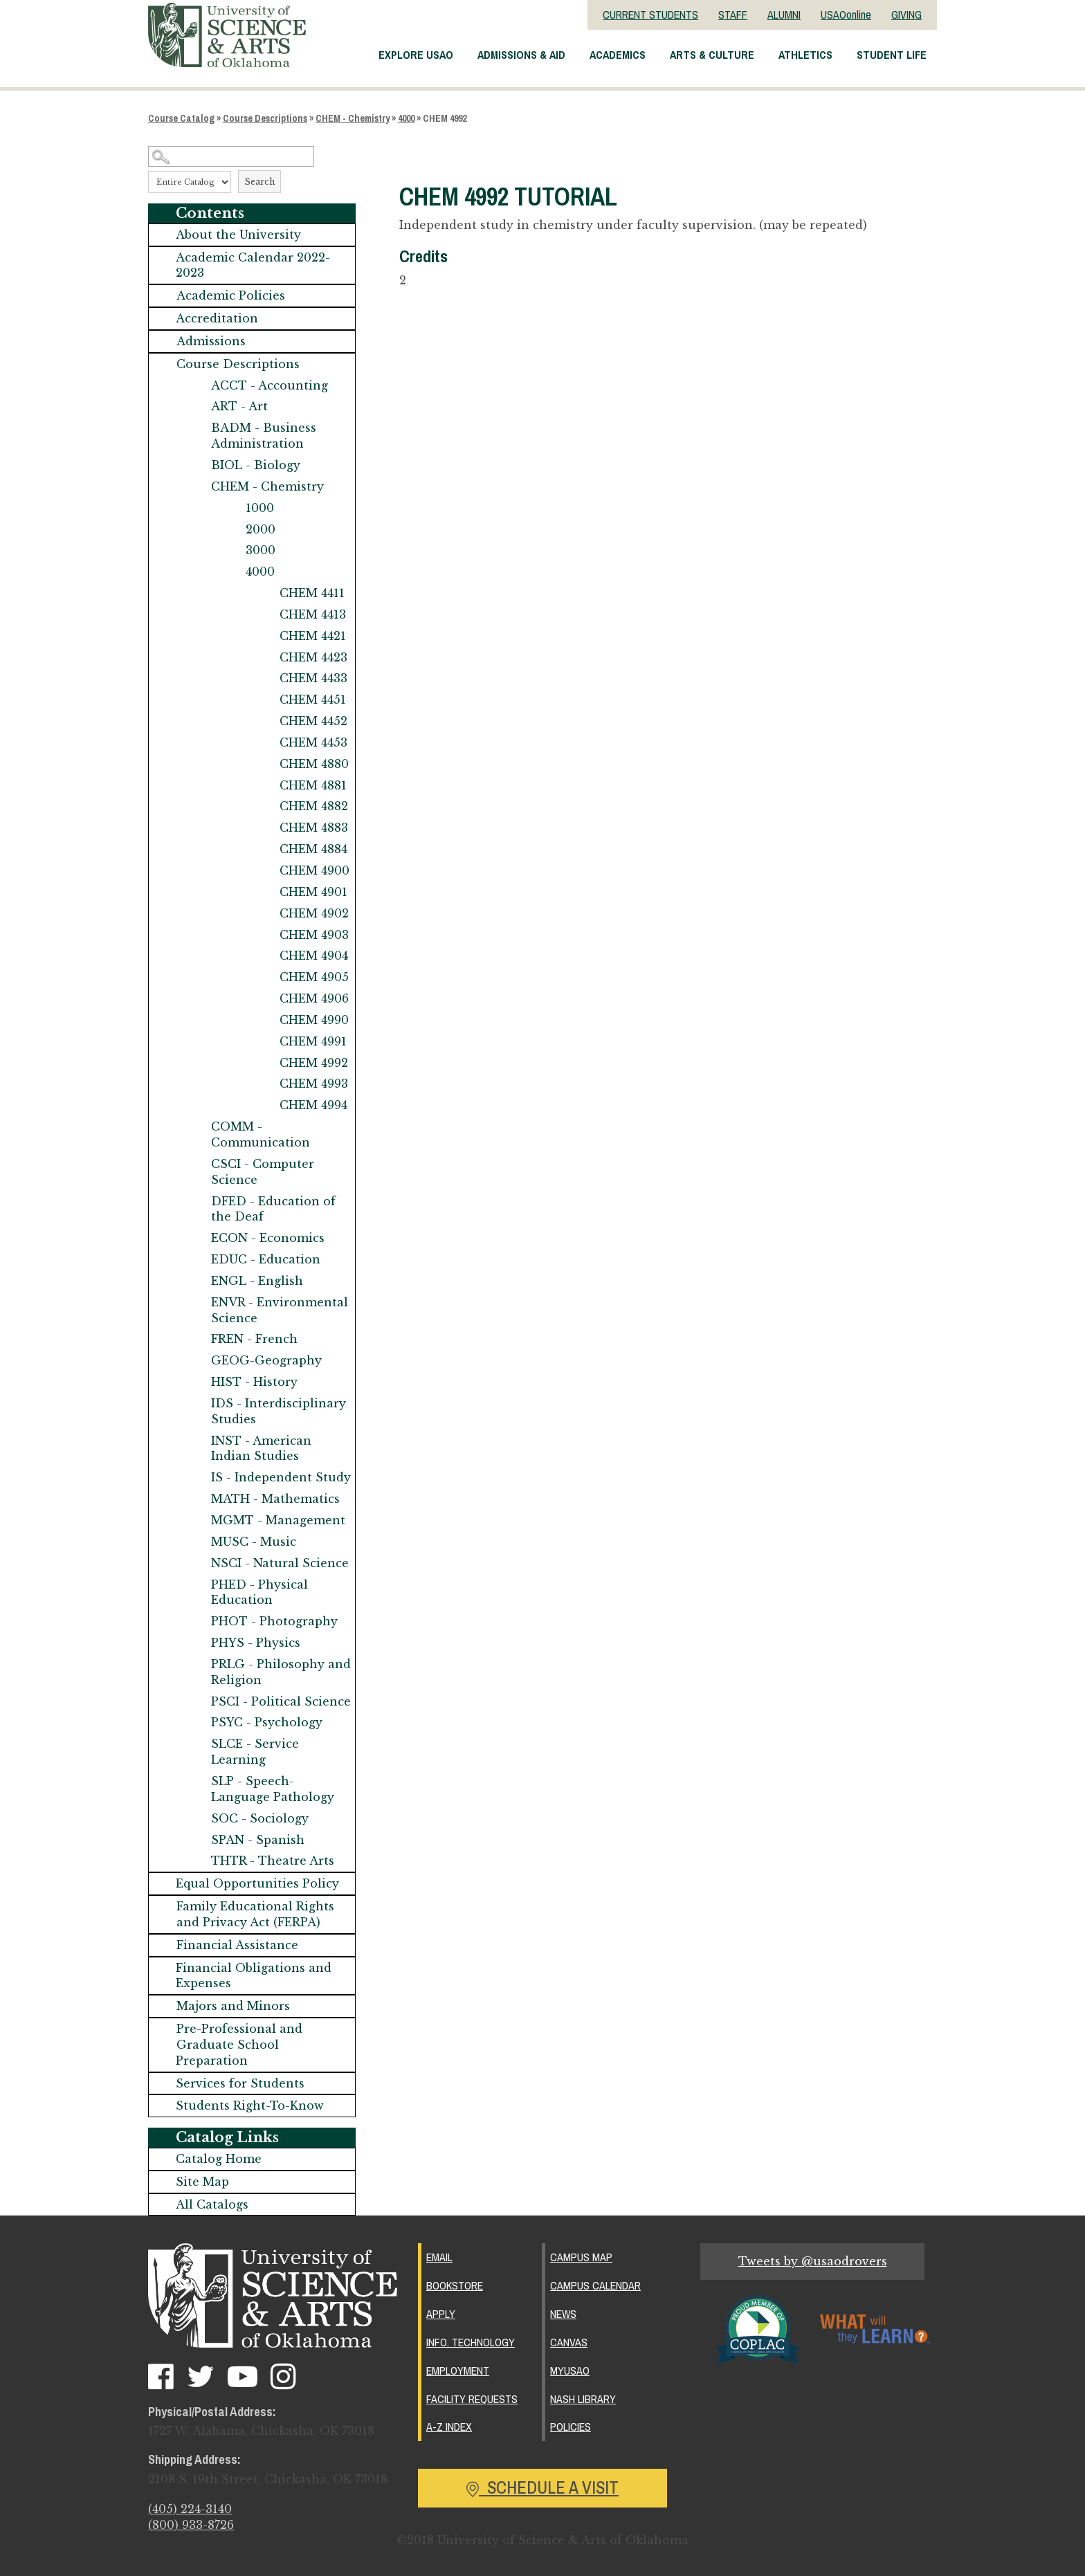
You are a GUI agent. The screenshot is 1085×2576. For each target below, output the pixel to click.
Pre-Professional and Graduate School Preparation (239, 2044)
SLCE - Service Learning (255, 1751)
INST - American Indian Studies (261, 1448)
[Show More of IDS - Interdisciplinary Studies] (197, 1403)
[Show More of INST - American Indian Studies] (197, 1441)
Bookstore (454, 2285)
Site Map (202, 2182)
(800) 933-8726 (191, 2525)
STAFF (732, 14)
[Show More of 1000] (232, 508)
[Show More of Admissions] (162, 341)
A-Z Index (449, 2426)
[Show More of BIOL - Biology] (197, 465)
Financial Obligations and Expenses (253, 1976)
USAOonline (846, 14)
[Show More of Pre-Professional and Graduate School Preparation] (162, 2029)
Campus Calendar (595, 2285)
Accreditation (217, 318)
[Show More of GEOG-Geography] (197, 1360)
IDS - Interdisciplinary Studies (278, 1411)
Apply (440, 2313)
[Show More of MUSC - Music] (197, 1542)
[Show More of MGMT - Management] (197, 1520)
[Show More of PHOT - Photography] (197, 1621)
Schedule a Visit (542, 2487)
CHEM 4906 (314, 998)
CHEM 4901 (313, 892)
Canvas (568, 2342)
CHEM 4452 (313, 721)
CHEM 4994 (313, 1105)
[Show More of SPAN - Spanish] (197, 1840)
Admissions (211, 341)
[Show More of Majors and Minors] (162, 2006)
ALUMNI (784, 14)
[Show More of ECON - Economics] (197, 1238)
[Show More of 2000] (232, 529)
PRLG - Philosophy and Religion (281, 1672)
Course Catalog (181, 118)
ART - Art (239, 406)
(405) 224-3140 (190, 2509)
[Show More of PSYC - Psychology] (197, 1722)
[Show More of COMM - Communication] (197, 1127)
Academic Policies (230, 295)
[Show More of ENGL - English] (197, 1281)
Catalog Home (219, 2159)
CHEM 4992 (314, 1063)
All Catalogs (212, 2204)
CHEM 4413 (313, 614)
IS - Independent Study (281, 1477)
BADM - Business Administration (263, 435)
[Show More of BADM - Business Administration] (197, 428)
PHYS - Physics (255, 1643)
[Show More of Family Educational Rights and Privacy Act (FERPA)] (162, 1906)
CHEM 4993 (314, 1083)
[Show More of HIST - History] (197, 1382)
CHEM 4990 (314, 1020)
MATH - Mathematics (275, 1499)
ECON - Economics (268, 1238)
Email (439, 2257)
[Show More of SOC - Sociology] (197, 1818)
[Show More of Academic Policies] (162, 296)
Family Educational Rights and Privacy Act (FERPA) (255, 1914)
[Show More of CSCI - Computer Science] (197, 1164)
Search (259, 181)
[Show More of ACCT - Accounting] (197, 385)
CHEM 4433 (313, 678)
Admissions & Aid (521, 54)
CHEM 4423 (313, 657)
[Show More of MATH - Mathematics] (197, 1499)
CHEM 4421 (313, 636)
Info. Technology (470, 2342)
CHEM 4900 (314, 870)
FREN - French (254, 1339)
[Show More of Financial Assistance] (162, 1945)
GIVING (906, 14)
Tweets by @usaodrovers (812, 2261)
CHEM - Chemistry (353, 118)
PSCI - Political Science (281, 1701)
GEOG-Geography (266, 1360)
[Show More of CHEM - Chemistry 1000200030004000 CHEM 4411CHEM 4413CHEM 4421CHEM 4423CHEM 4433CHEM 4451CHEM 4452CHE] (197, 486)
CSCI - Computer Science (262, 1172)
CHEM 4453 (313, 742)
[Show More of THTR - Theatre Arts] (197, 1861)
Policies (570, 2426)
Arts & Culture (712, 54)
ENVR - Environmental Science (279, 1310)
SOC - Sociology (260, 1818)
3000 (260, 550)
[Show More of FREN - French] (197, 1339)
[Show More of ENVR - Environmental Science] (197, 1302)
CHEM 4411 (312, 593)
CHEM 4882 (314, 806)
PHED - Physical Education (259, 1592)
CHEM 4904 (314, 955)
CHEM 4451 (313, 699)
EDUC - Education (265, 1259)
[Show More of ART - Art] (197, 406)
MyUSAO (570, 2370)
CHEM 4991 (313, 1041)
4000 (406, 118)
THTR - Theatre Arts (272, 1860)
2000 (260, 529)
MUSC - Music (253, 1542)
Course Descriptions (265, 118)
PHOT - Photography (274, 1621)
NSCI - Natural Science (280, 1563)
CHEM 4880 (314, 764)
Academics (618, 54)
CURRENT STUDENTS (650, 14)
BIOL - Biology (255, 465)
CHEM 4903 (314, 935)
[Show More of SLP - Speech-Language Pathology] (197, 1781)
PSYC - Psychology (266, 1722)
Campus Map (581, 2257)
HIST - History (254, 1382)
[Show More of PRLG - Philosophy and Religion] (197, 1664)
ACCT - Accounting (269, 385)
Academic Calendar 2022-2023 (253, 265)
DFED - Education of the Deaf (273, 1209)
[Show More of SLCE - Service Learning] (197, 1744)
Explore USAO (416, 54)
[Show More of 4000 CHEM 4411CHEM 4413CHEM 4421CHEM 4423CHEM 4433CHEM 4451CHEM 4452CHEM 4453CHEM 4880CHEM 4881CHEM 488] (232, 572)
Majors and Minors (233, 2006)
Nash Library (583, 2398)
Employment (457, 2370)
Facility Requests (472, 2398)
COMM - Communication (260, 1134)
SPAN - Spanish (257, 1840)
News (563, 2313)
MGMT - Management (278, 1520)
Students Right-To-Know (250, 2105)
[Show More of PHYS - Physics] (197, 1643)
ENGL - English (257, 1281)
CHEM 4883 (314, 827)
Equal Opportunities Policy (257, 1883)
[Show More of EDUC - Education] (197, 1259)
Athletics (805, 54)
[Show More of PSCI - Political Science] (197, 1701)
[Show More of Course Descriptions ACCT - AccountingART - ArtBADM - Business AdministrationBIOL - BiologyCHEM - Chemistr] (162, 364)
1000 (260, 508)
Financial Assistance (237, 1945)
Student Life (892, 54)
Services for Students (240, 2083)
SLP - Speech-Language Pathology (272, 1789)
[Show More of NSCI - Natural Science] (197, 1563)
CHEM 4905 (314, 977)
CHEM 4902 (314, 913)
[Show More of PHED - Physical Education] (197, 1585)
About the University (238, 234)
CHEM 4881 (313, 785)
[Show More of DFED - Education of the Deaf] (197, 1201)
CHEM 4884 (313, 849)
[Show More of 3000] (232, 550)
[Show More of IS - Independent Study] (197, 1477)
